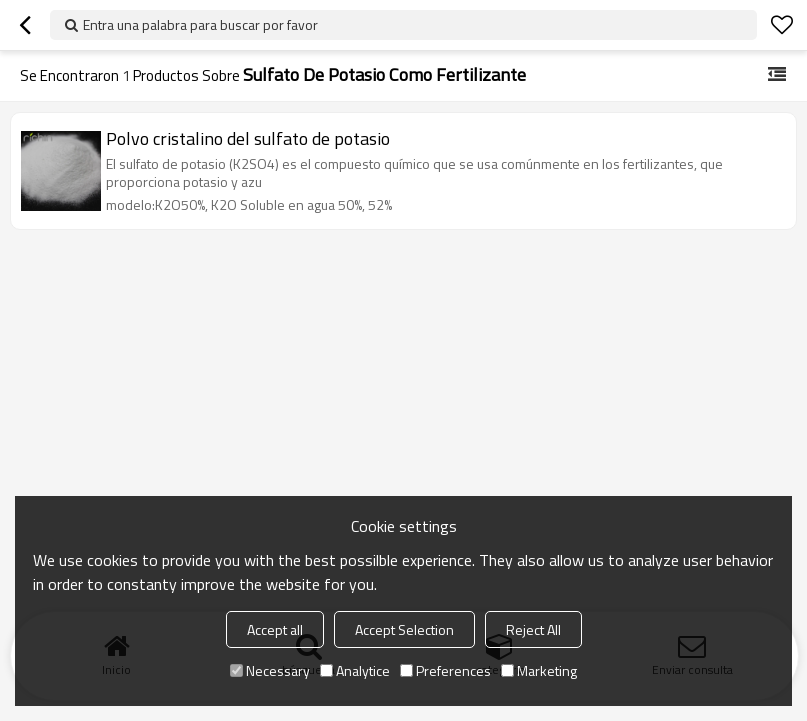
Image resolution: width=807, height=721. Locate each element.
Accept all (275, 629)
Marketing (539, 670)
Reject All (533, 629)
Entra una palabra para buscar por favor (200, 24)
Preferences (445, 670)
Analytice (355, 670)
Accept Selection (404, 629)
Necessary (270, 670)
